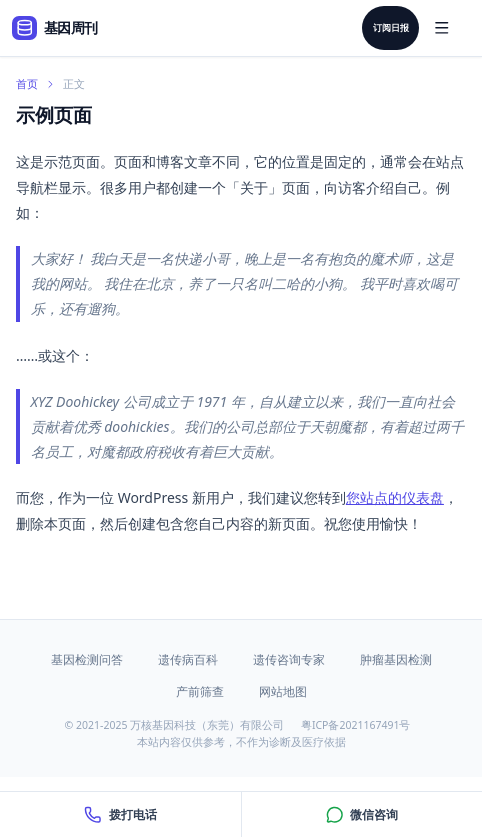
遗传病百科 (188, 659)
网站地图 (283, 691)
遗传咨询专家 (289, 659)
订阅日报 (391, 28)
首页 (27, 84)
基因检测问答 (87, 659)
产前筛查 (200, 691)
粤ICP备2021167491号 (356, 725)
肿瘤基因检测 (396, 659)
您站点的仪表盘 (395, 497)
